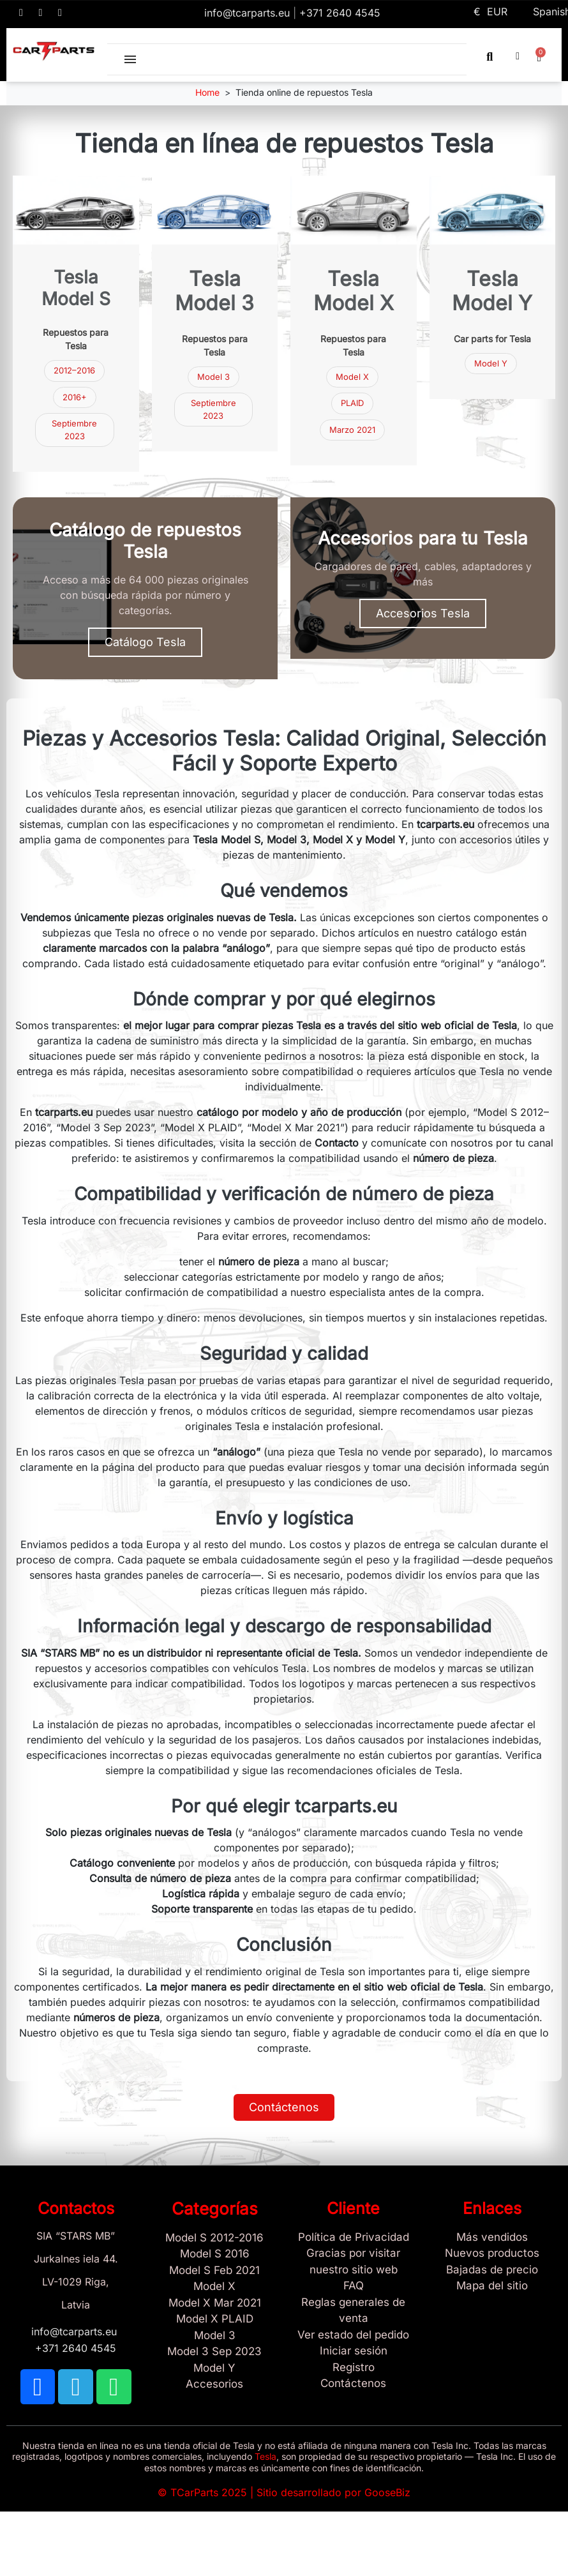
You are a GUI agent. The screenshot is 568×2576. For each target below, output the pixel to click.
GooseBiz (387, 2492)
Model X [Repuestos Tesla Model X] (352, 377)
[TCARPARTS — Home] (53, 51)
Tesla (265, 2456)
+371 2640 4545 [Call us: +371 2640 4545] (339, 12)
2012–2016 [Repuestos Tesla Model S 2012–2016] (74, 370)
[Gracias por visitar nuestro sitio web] (353, 2261)
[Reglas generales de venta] (353, 2310)
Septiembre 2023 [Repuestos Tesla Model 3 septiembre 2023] (74, 429)
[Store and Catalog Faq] (353, 2286)
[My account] (517, 56)
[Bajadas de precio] (493, 2270)
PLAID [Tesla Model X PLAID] (352, 403)
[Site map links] (493, 2286)
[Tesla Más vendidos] (493, 2237)
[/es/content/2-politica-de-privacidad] (353, 2237)
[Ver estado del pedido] (353, 2335)
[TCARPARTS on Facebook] (21, 12)
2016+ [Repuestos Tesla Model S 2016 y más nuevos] (75, 397)
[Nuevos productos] (493, 2253)
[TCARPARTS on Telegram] (41, 12)
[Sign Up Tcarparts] (353, 2384)
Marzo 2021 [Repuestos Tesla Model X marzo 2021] (352, 430)
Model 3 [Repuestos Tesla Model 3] (213, 377)
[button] (489, 56)
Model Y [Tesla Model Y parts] (490, 363)
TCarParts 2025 (208, 2492)
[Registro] (353, 2368)
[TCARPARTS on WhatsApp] (60, 12)
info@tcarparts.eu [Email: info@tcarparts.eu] (248, 12)
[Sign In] (353, 2351)
